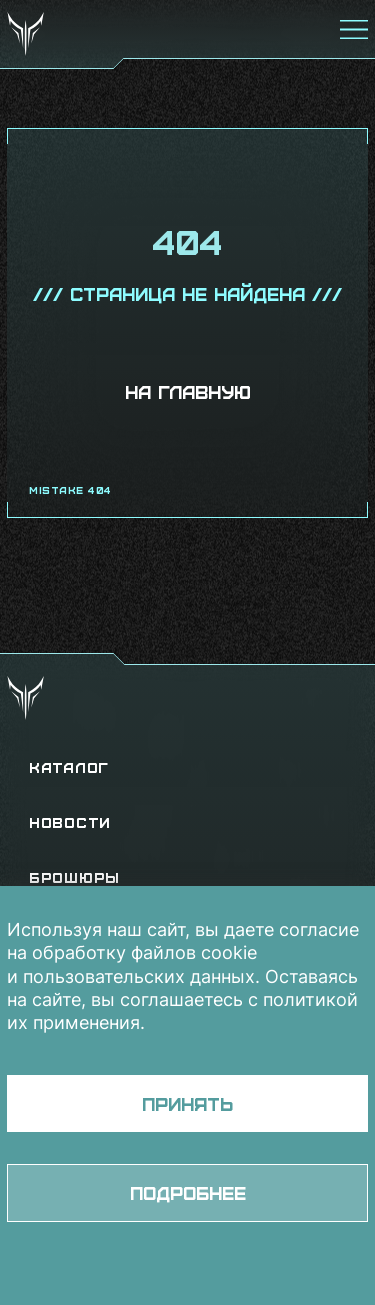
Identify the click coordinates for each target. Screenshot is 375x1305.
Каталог (69, 767)
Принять (187, 1103)
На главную (188, 391)
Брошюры (74, 877)
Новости (70, 822)
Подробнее (188, 1192)
